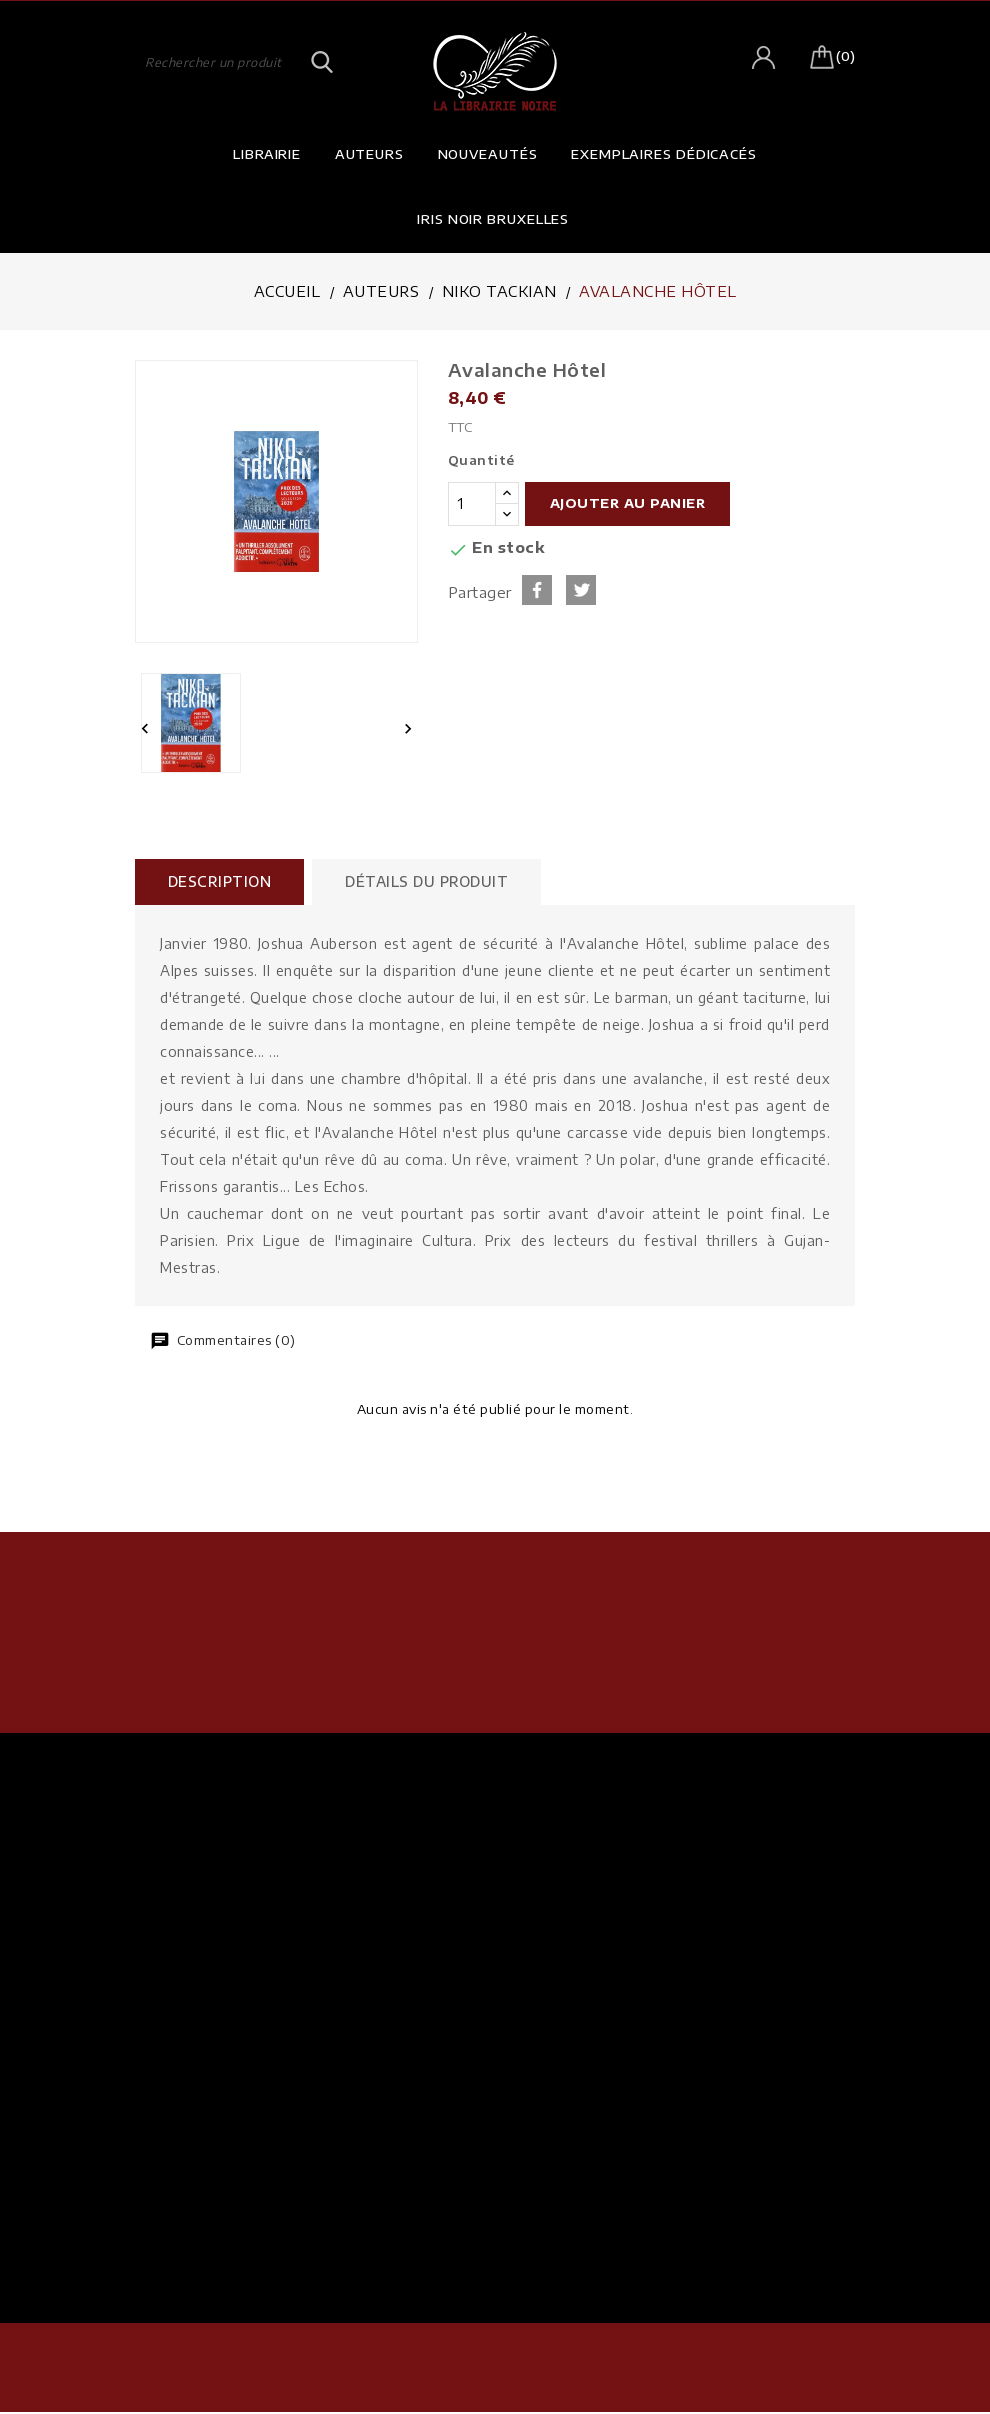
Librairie (267, 154)
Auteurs (369, 154)
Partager (537, 590)
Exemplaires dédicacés (664, 154)
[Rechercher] (235, 61)
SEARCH (323, 61)
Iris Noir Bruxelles (493, 219)
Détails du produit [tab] (433, 881)
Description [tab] (222, 881)
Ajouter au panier (628, 503)
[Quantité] (472, 504)
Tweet (581, 590)
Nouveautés (488, 154)
